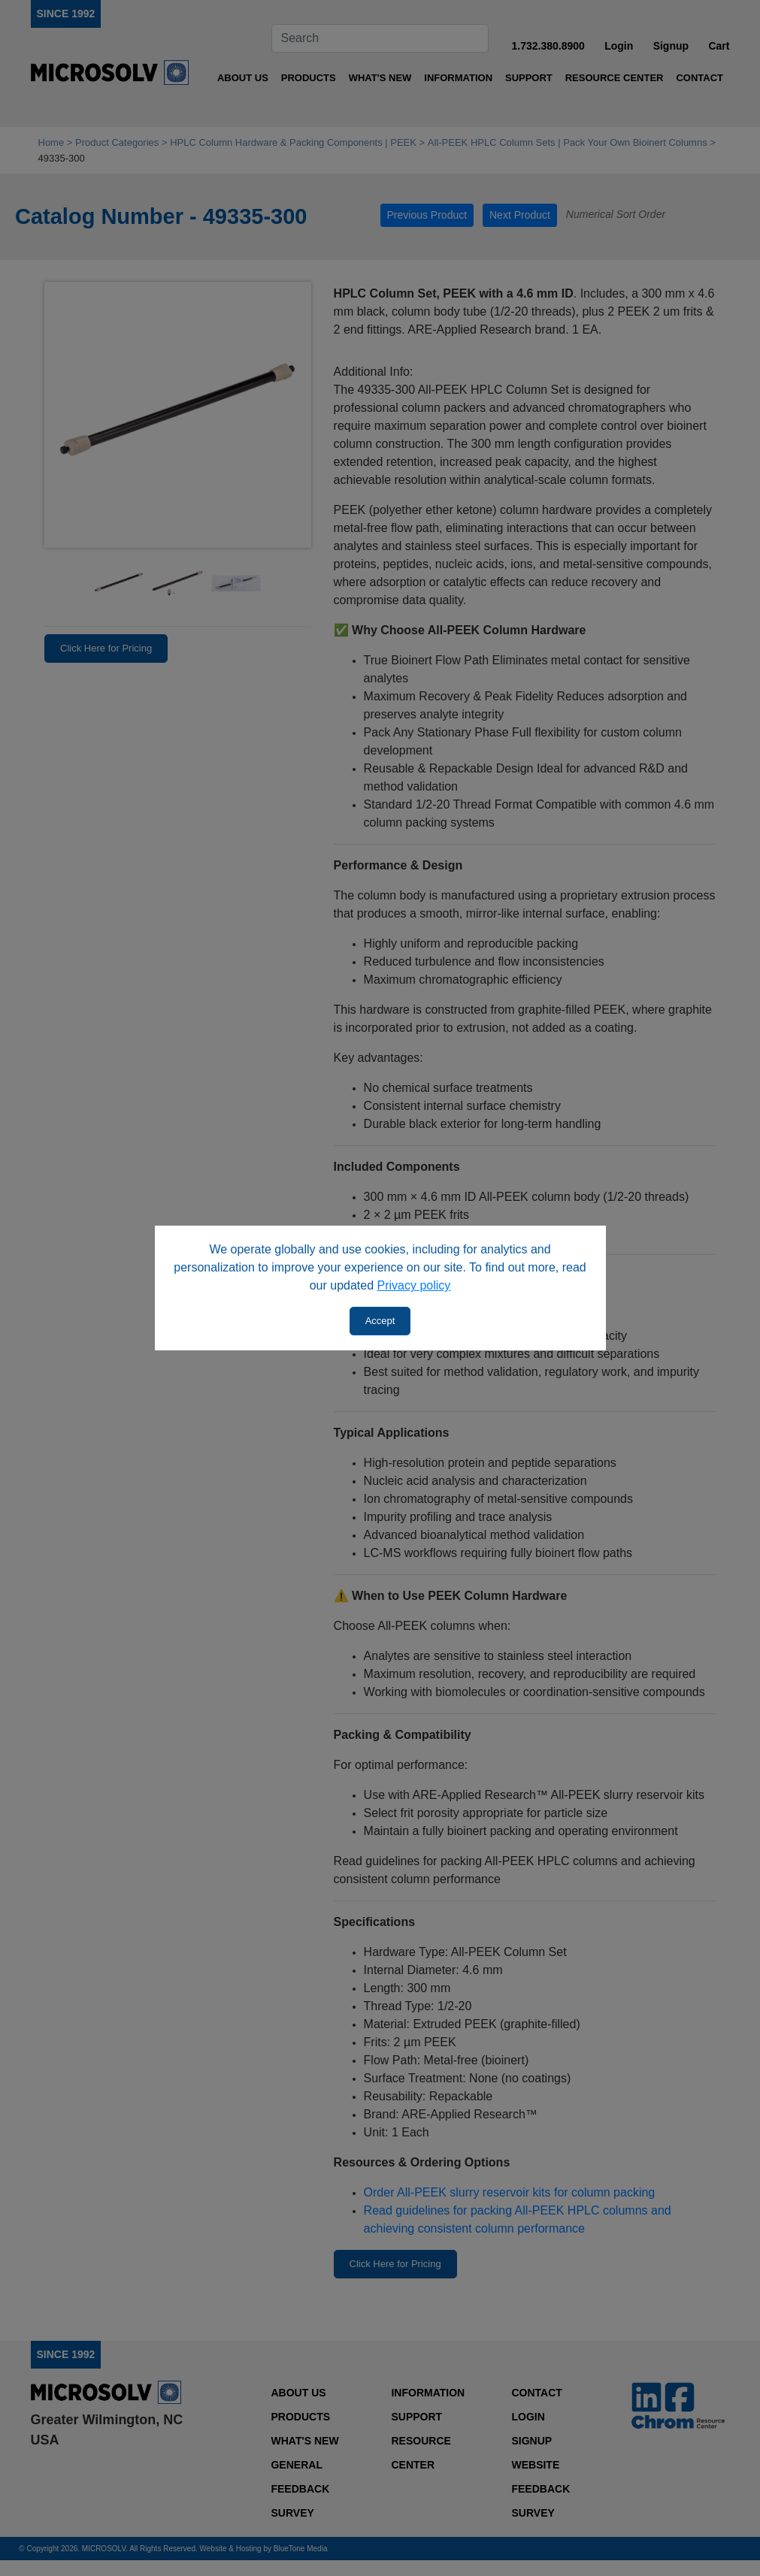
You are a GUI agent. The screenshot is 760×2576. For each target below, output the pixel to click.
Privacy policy (414, 1285)
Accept (380, 1320)
